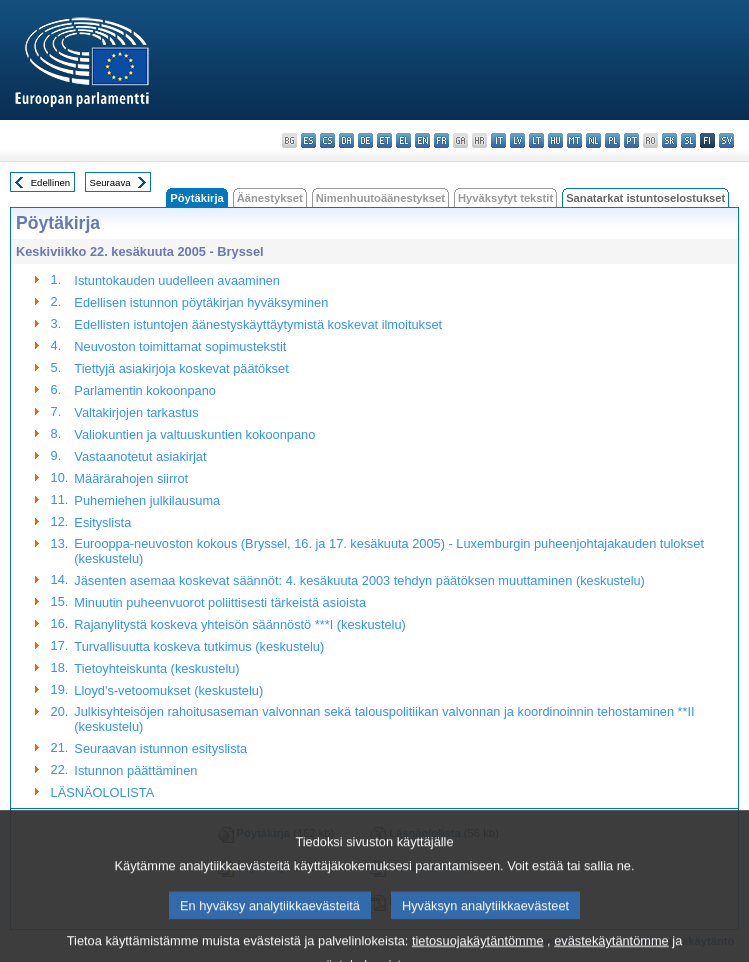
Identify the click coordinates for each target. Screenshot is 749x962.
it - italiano (498, 140)
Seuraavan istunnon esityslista (160, 748)
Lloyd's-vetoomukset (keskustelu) (168, 690)
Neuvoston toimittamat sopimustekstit (180, 346)
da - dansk (346, 140)
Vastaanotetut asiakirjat (140, 456)
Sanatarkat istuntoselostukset (645, 198)
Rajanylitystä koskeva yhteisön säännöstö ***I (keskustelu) (239, 624)
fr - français (441, 140)
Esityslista (102, 522)
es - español (308, 140)
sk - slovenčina (669, 140)
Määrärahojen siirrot (131, 478)
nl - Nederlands (593, 140)
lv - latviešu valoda (517, 140)
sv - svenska (726, 140)
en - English (422, 140)
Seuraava (110, 182)
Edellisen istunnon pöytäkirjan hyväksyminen (201, 302)
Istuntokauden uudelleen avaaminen (177, 280)
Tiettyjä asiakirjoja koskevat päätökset (181, 368)
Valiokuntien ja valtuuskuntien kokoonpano (194, 434)
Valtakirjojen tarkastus (136, 412)
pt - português (631, 140)
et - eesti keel (384, 140)
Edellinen (50, 182)
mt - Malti (574, 140)
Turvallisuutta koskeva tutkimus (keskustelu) (199, 646)
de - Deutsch (365, 140)
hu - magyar (555, 140)
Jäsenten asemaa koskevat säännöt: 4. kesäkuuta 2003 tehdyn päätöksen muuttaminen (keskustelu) (359, 580)
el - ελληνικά (403, 140)
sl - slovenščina (688, 140)
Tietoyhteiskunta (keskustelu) (156, 668)
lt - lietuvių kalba (536, 140)
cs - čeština (327, 140)
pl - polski (612, 140)
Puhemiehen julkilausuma (147, 500)
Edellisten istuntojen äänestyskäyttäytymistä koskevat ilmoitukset (258, 324)
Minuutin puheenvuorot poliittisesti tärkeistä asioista (220, 602)
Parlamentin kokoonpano (145, 390)
